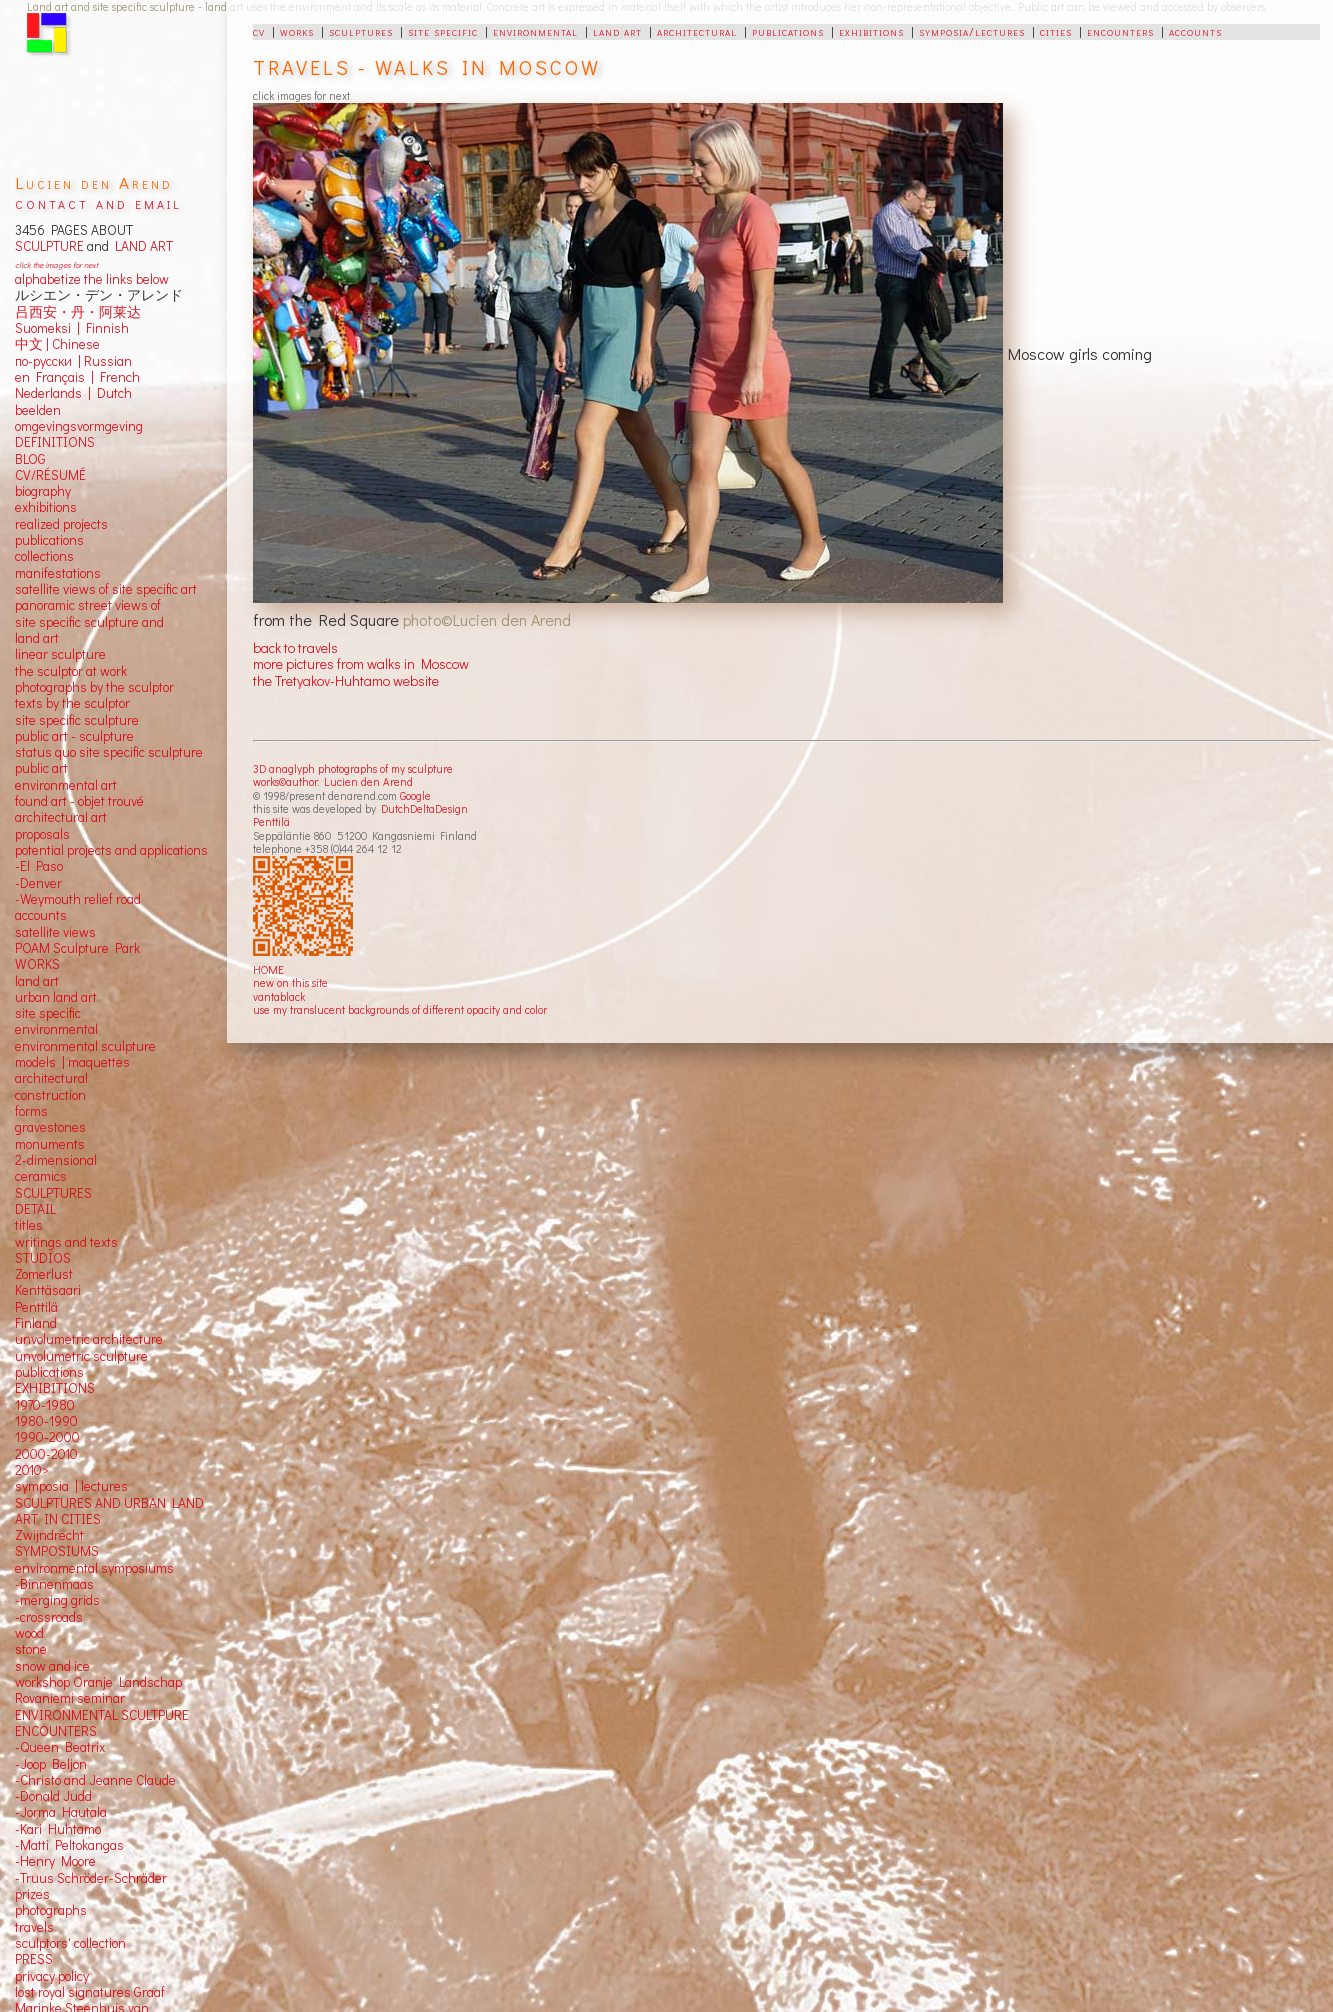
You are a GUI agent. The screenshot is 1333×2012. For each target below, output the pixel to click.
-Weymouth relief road (78, 899)
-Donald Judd (53, 1796)
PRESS (34, 1959)
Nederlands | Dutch (73, 393)
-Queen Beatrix (60, 1747)
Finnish (104, 328)
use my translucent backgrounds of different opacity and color (400, 1009)
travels (34, 1927)
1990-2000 (47, 1437)
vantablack (279, 996)
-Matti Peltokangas (69, 1845)
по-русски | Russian (73, 361)
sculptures (361, 31)
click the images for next (56, 264)
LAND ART (141, 246)
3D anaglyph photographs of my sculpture (353, 768)
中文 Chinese (57, 344)
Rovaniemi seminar (70, 1698)
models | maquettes (72, 1062)
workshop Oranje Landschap (98, 1682)
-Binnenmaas (54, 1584)
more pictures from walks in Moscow (361, 663)
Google (415, 795)
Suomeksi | (47, 328)
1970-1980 (45, 1405)
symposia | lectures (71, 1486)
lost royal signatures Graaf (90, 1992)
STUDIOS (43, 1258)
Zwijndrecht (49, 1535)
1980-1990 (46, 1421)
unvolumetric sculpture (81, 1356)
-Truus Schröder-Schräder (91, 1878)
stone (31, 1649)
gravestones (50, 1127)
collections (44, 556)
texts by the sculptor (72, 703)
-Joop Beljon (51, 1764)
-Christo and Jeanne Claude (95, 1780)
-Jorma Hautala (61, 1812)
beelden (38, 410)
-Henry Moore (55, 1861)
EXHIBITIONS (55, 1388)
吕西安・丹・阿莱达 (78, 312)
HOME (268, 969)
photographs (51, 1910)
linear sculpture (60, 654)
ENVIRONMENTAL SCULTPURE (102, 1715)
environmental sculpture (85, 1046)
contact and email (98, 202)
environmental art (66, 785)
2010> (32, 1470)
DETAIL (35, 1209)
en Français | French (77, 377)
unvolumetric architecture (89, 1339)
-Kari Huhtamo (58, 1829)
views (79, 932)
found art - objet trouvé (79, 801)
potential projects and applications (111, 850)
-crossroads (49, 1617)
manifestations (58, 573)
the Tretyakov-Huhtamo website (346, 680)
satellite (37, 932)
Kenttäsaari (48, 1290)
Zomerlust (44, 1274)
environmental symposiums (94, 1568)
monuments (50, 1144)
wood (29, 1633)
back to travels (295, 647)
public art (41, 768)
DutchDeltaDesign (424, 808)
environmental (535, 31)
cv (259, 31)
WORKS (37, 964)
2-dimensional (56, 1160)
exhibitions (871, 31)
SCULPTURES (53, 1193)
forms (31, 1111)
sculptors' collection (70, 1943)
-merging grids (57, 1600)
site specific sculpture (77, 720)
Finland (36, 1323)
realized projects (61, 524)
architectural (697, 31)
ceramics (41, 1176)
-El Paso (39, 866)
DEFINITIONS (55, 442)
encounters (1120, 31)
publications (788, 31)
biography (43, 491)
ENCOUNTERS (56, 1731)
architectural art (61, 817)
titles (29, 1225)
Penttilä (271, 821)
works (297, 31)
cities (1056, 31)
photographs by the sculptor (94, 687)
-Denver (38, 883)
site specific (443, 31)
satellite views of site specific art (106, 589)
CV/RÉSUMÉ (50, 475)
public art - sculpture (74, 736)
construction (50, 1095)
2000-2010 (46, 1454)
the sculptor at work (71, 671)
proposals (42, 834)
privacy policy (52, 1976)
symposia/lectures (972, 31)
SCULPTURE (49, 246)
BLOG (30, 459)
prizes (32, 1894)
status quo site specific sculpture (109, 752)
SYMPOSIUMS (57, 1551)
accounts (1195, 31)
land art (617, 31)
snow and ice (52, 1666)
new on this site (290, 982)
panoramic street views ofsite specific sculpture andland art (89, 621)
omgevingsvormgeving (79, 426)
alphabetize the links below (92, 279)
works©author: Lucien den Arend (333, 781)
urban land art (56, 997)
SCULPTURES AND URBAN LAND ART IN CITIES (109, 1511)
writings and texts (66, 1242)
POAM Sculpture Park (77, 948)
